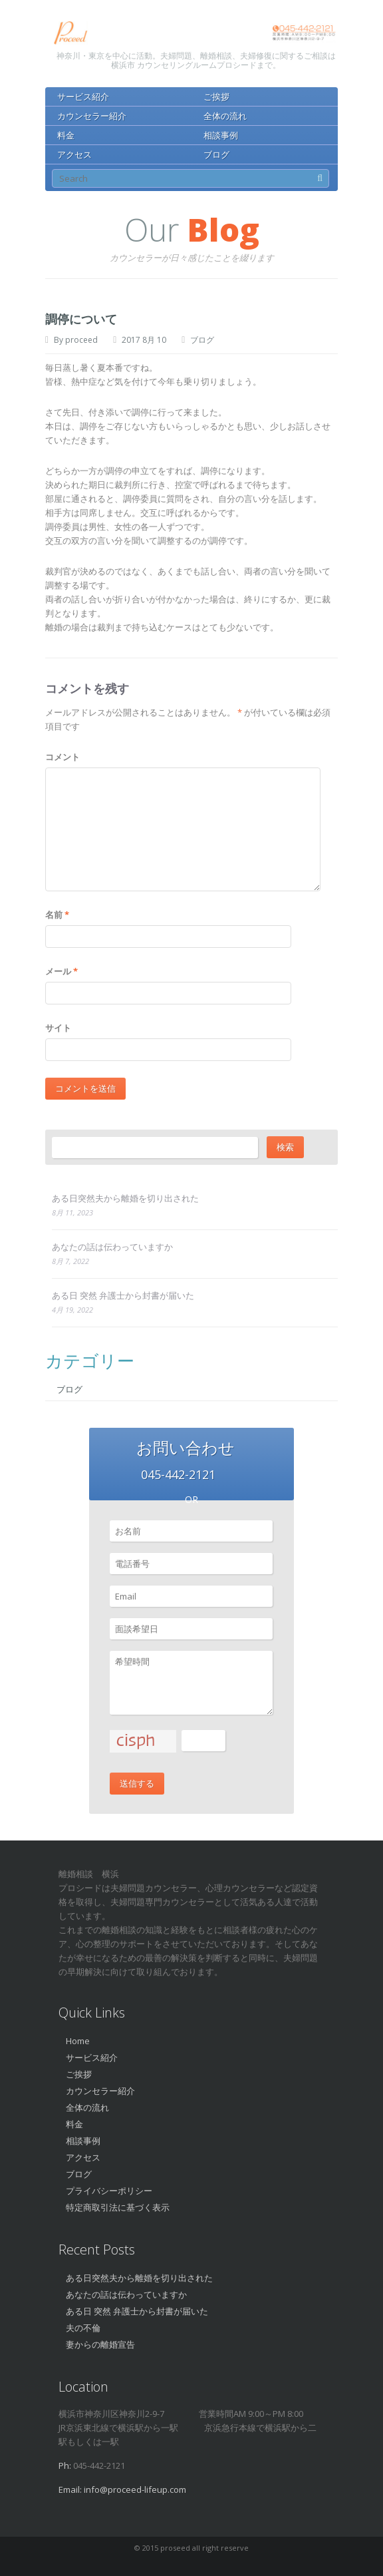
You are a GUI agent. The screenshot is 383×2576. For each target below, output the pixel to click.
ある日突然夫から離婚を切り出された (125, 1198)
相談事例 (220, 135)
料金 (65, 135)
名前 (57, 915)
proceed (81, 339)
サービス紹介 (83, 97)
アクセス (74, 154)
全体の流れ (225, 116)
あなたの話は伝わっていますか (112, 1247)
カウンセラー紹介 (91, 116)
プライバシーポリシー (109, 2191)
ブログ (216, 154)
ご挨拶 (216, 97)
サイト (58, 1028)
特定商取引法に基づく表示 (118, 2207)
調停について (81, 319)
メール (61, 971)
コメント (62, 757)
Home (78, 2041)
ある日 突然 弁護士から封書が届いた (123, 1295)
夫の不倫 (83, 2328)
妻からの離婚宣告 (100, 2344)
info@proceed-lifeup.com (135, 2489)
